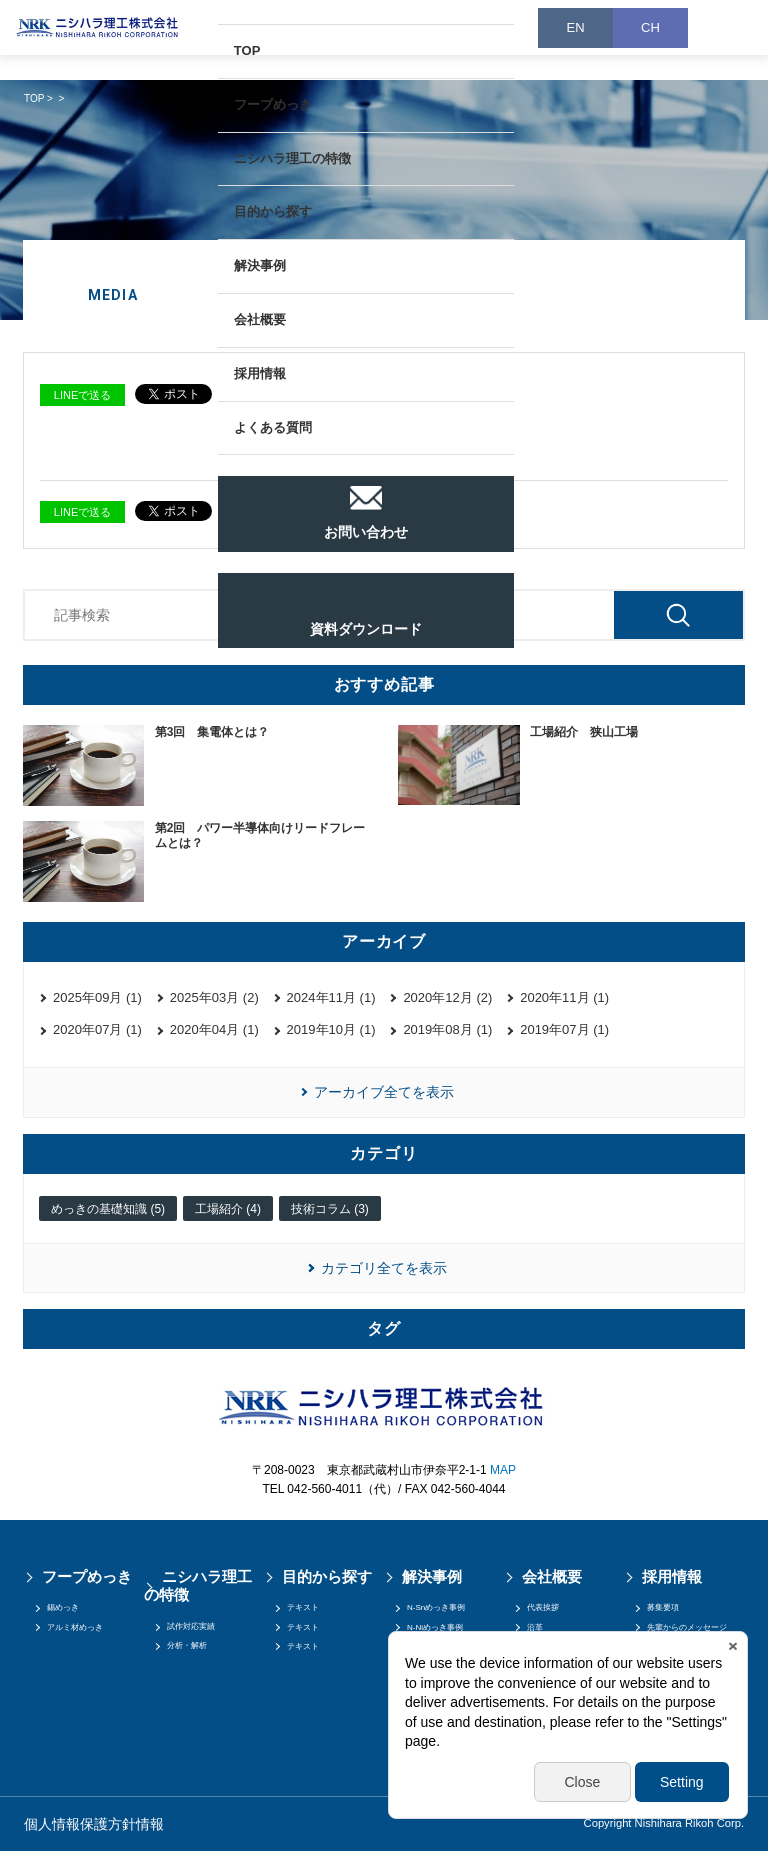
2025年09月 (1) (97, 997)
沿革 (535, 1627)
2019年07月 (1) (564, 1029)
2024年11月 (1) (331, 997)
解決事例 (260, 265)
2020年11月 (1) (564, 997)
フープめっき (273, 104)
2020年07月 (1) (97, 1029)
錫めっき (63, 1607)
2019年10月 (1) (331, 1029)
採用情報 (260, 373)
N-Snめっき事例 (436, 1607)
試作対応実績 (191, 1626)
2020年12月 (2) (447, 997)
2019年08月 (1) (447, 1029)
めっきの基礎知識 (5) (108, 1209)
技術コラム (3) (330, 1209)
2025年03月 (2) (214, 997)
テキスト (303, 1607)
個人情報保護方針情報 (94, 1824)
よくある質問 (273, 427)
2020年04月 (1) (214, 1029)
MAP (503, 1470)
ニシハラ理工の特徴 (292, 158)
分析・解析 (187, 1645)
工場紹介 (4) (228, 1209)
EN (575, 27)
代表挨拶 (543, 1607)
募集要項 (663, 1607)
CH (650, 27)
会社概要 (260, 319)
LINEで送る (82, 395)
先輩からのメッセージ (687, 1627)
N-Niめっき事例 (435, 1627)
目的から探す (273, 211)
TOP (247, 50)
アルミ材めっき (75, 1627)
